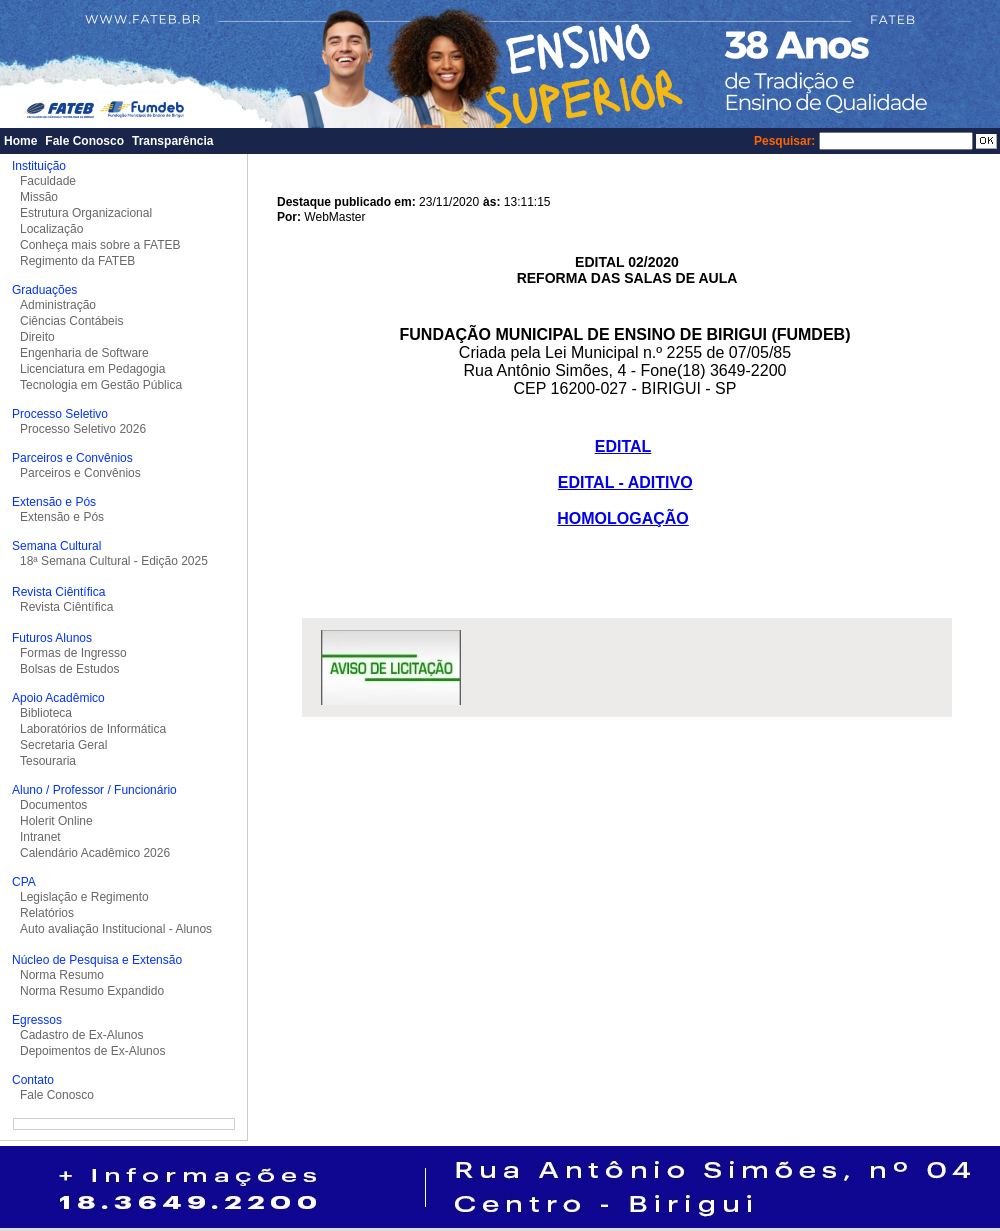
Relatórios (47, 913)
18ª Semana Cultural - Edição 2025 (114, 561)
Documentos (53, 805)
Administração (58, 305)
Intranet (40, 837)
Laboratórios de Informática (93, 729)
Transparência (172, 141)
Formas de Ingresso (73, 653)
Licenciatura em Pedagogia (92, 369)
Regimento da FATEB (77, 261)
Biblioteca (46, 713)
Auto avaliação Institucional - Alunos (116, 929)
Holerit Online (56, 821)
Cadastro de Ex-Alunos (81, 1035)
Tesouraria (48, 761)
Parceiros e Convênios (80, 473)
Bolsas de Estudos (69, 669)
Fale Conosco (84, 141)
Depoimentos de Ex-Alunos (92, 1051)
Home (20, 141)
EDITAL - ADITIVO (625, 482)
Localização (51, 229)
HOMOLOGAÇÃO (623, 518)
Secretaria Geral (63, 745)
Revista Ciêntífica (66, 607)
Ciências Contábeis (71, 321)
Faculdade (48, 181)
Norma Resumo (62, 975)
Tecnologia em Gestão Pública (101, 385)
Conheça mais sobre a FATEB (100, 245)
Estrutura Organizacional (86, 213)
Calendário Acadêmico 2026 (95, 853)
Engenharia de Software (84, 353)
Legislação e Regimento (84, 897)
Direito (37, 337)
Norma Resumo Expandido (92, 991)
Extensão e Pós (62, 517)
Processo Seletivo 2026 (83, 429)
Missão (39, 197)
